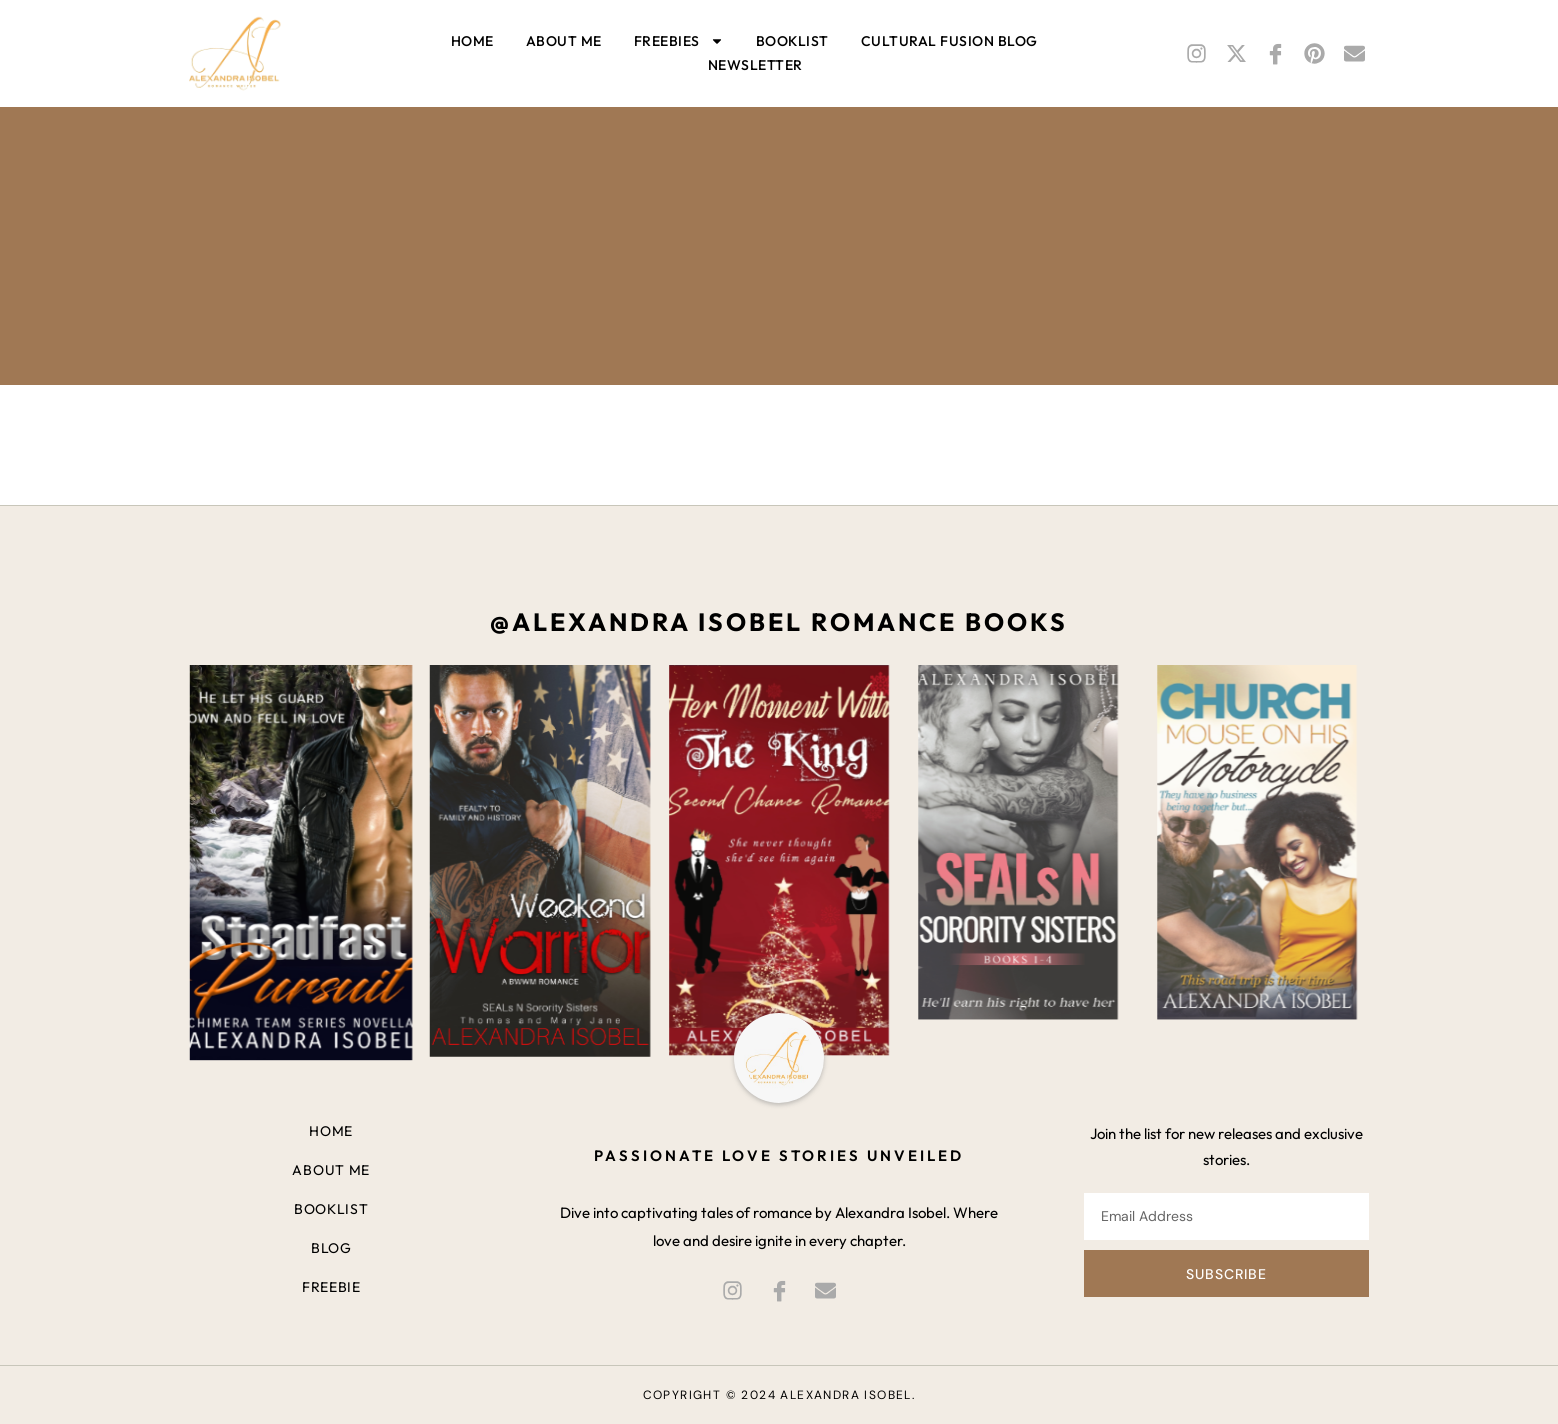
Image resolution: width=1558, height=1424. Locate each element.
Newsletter (755, 65)
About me (564, 41)
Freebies (679, 41)
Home (472, 41)
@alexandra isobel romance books (779, 622)
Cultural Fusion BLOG (949, 41)
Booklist (792, 41)
